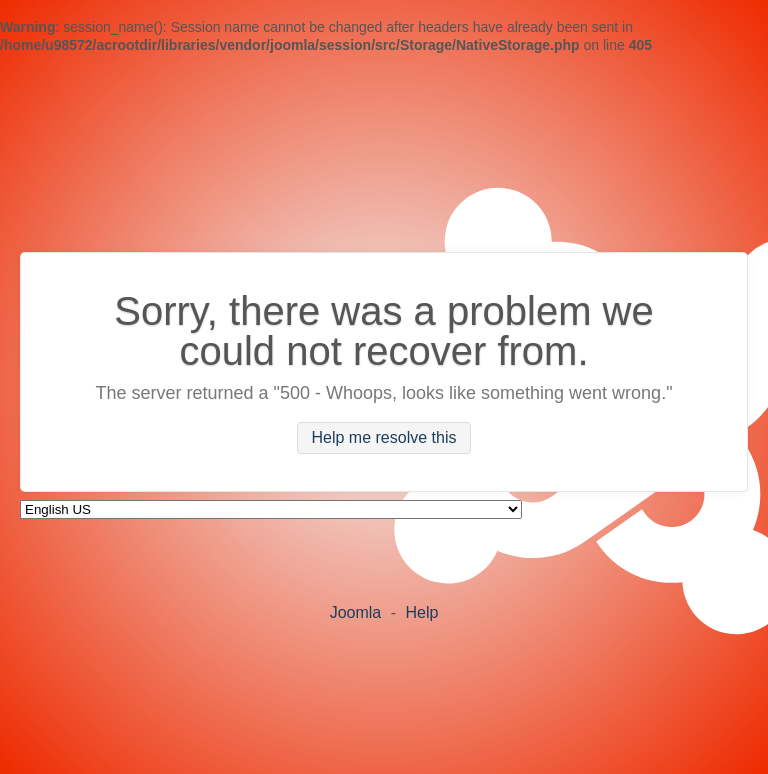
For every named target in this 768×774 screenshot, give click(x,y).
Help (421, 612)
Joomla (356, 612)
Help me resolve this (384, 438)
